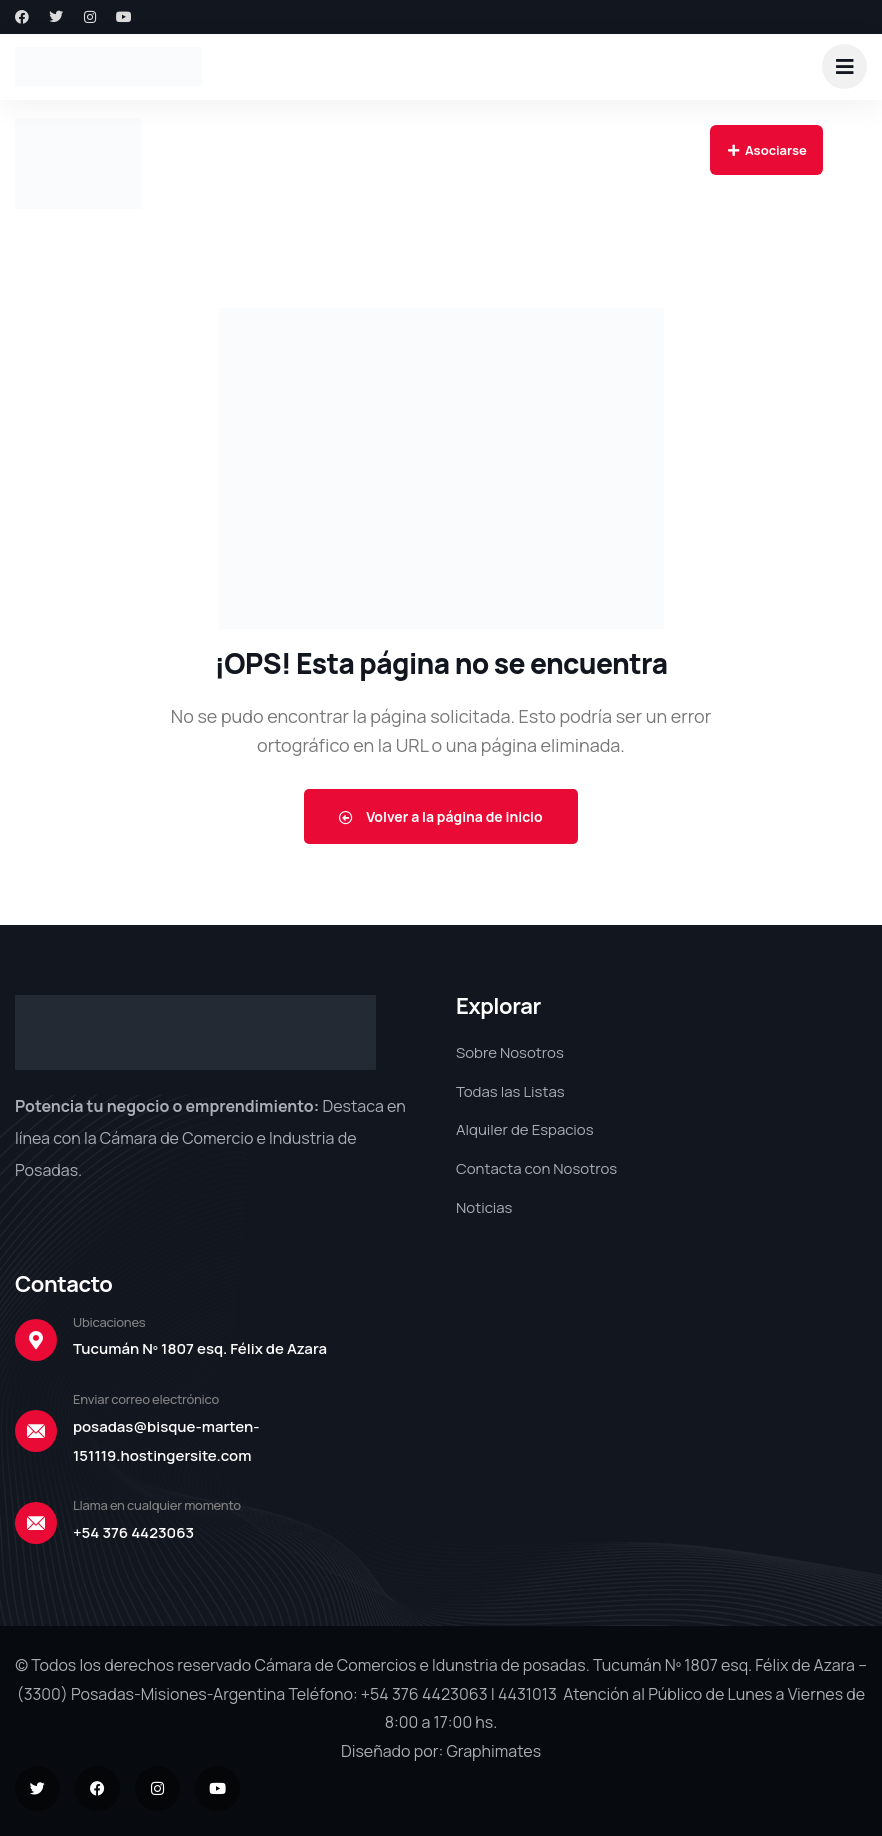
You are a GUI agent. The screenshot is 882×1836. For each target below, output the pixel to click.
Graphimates (493, 1751)
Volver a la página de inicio (440, 816)
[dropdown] (844, 66)
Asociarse (766, 150)
